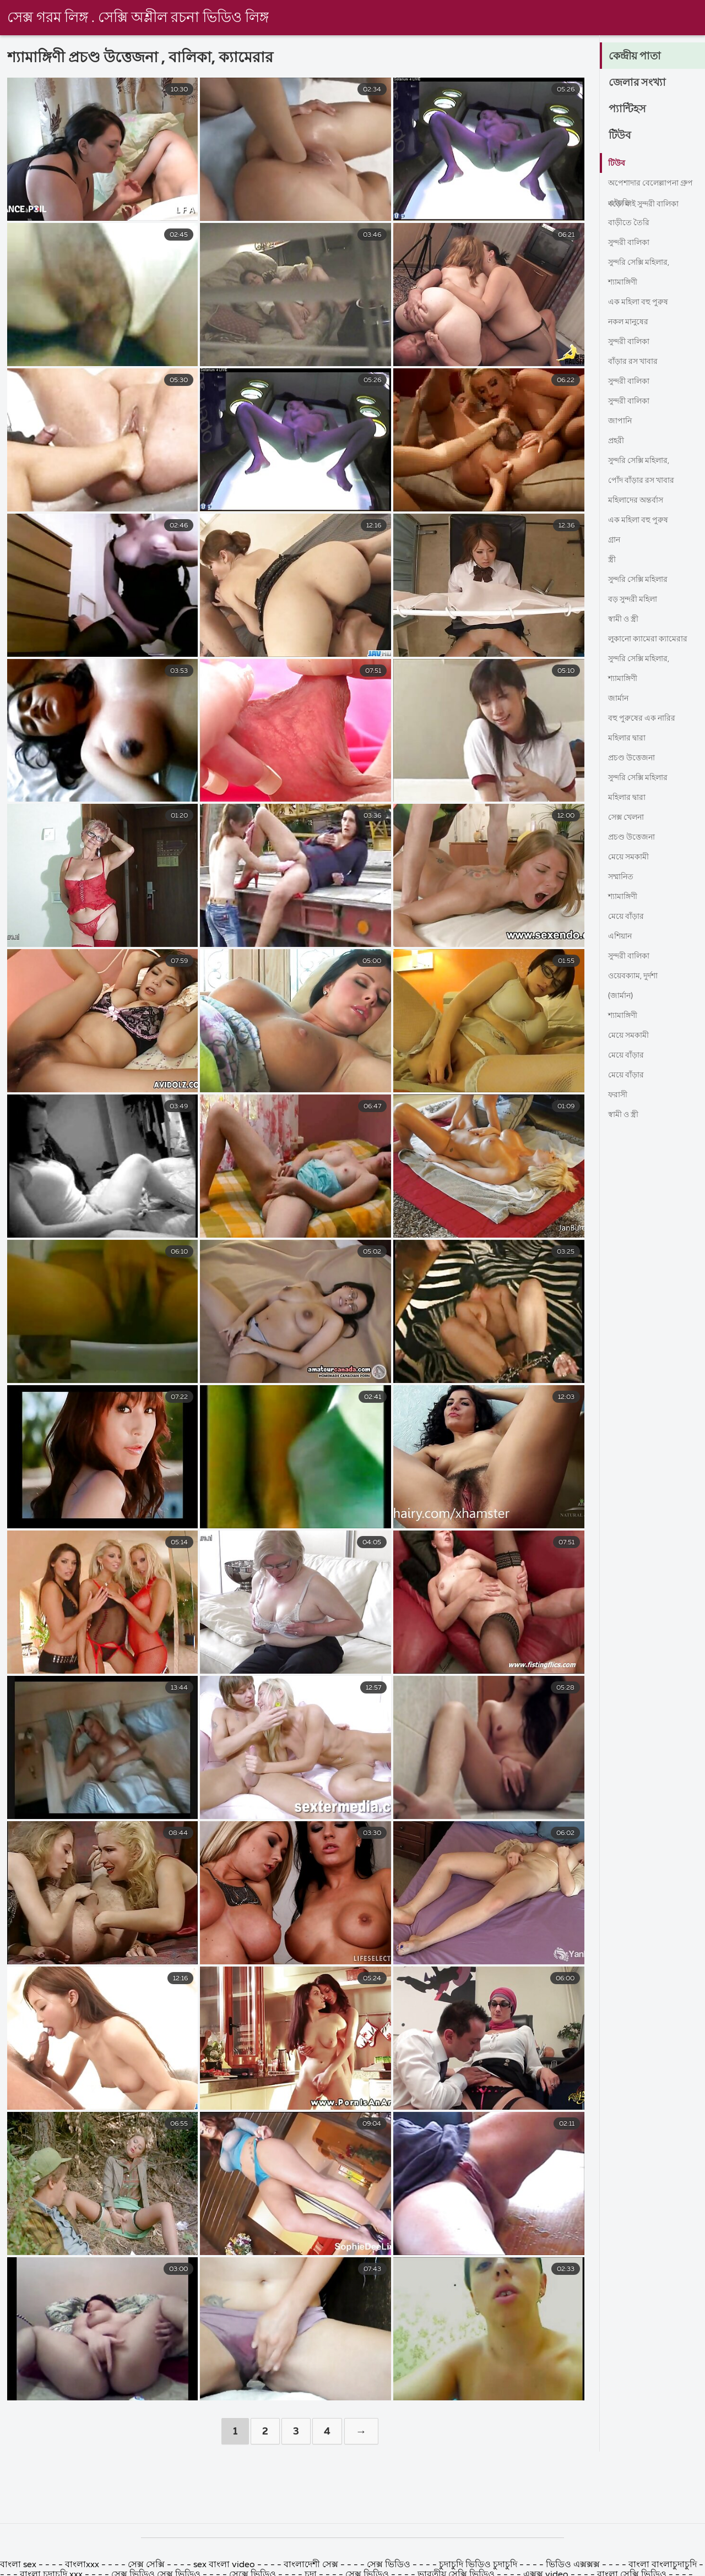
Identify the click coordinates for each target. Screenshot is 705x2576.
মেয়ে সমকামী (631, 857)
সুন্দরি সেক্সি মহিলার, (644, 262)
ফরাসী (619, 1095)
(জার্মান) (622, 996)
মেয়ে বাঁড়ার (628, 916)
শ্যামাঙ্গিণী (625, 282)
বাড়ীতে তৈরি (631, 223)
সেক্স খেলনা (629, 817)
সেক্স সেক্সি (146, 2565)
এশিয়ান (622, 936)
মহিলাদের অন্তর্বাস (640, 500)
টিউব (621, 136)
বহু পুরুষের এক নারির (646, 718)
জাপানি (622, 421)
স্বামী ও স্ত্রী (626, 619)
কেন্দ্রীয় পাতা (639, 57)
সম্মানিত (623, 877)
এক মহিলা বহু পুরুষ (642, 302)
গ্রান (615, 540)
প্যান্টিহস (630, 110)
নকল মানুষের (631, 322)
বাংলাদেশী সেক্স (311, 2565)
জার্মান (620, 698)
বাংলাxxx (82, 2565)
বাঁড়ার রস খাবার (637, 361)
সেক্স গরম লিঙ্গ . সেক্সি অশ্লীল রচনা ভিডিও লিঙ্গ (138, 18)
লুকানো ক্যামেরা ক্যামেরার (653, 639)
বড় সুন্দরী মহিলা (637, 599)
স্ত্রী (612, 559)
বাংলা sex (18, 2565)
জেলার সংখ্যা (641, 83)
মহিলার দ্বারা (630, 738)
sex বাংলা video (225, 2565)
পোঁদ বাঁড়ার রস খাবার (646, 480)
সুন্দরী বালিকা (632, 242)
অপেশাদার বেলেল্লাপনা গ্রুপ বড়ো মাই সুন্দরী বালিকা (648, 186)
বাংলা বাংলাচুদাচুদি (663, 2565)
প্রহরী (617, 441)
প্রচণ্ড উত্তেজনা (634, 758)
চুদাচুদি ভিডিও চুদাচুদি (479, 2565)
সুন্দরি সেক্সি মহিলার (643, 579)
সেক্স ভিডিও (390, 2565)
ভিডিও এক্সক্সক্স (573, 2565)
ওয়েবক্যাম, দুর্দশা (636, 976)
